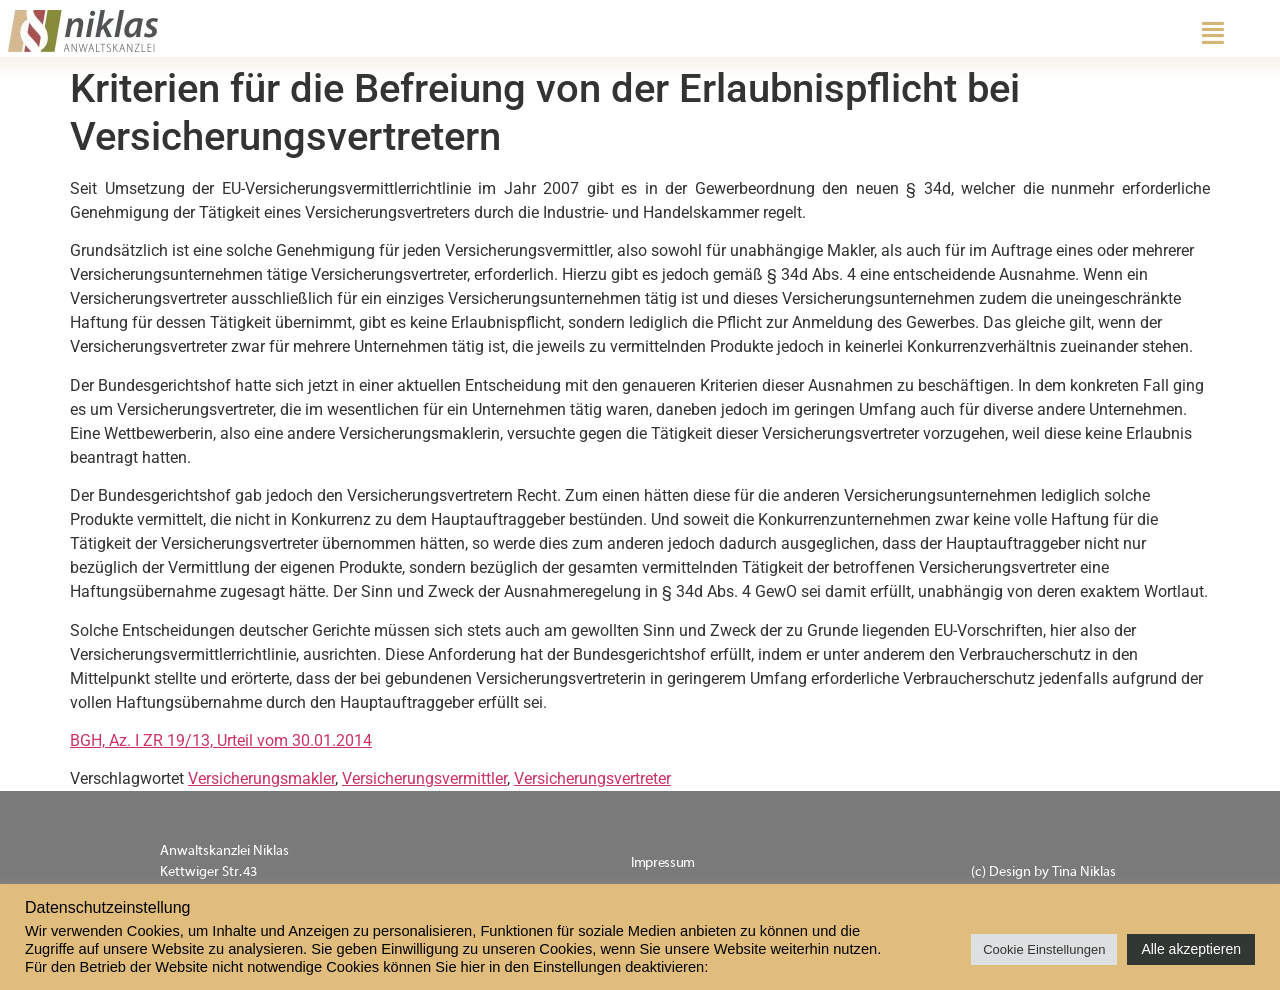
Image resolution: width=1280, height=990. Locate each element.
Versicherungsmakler (261, 778)
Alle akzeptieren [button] (1191, 949)
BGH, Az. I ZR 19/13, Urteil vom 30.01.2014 (221, 740)
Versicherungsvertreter (592, 778)
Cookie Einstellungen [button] (1044, 949)
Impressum (663, 863)
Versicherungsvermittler (424, 778)
